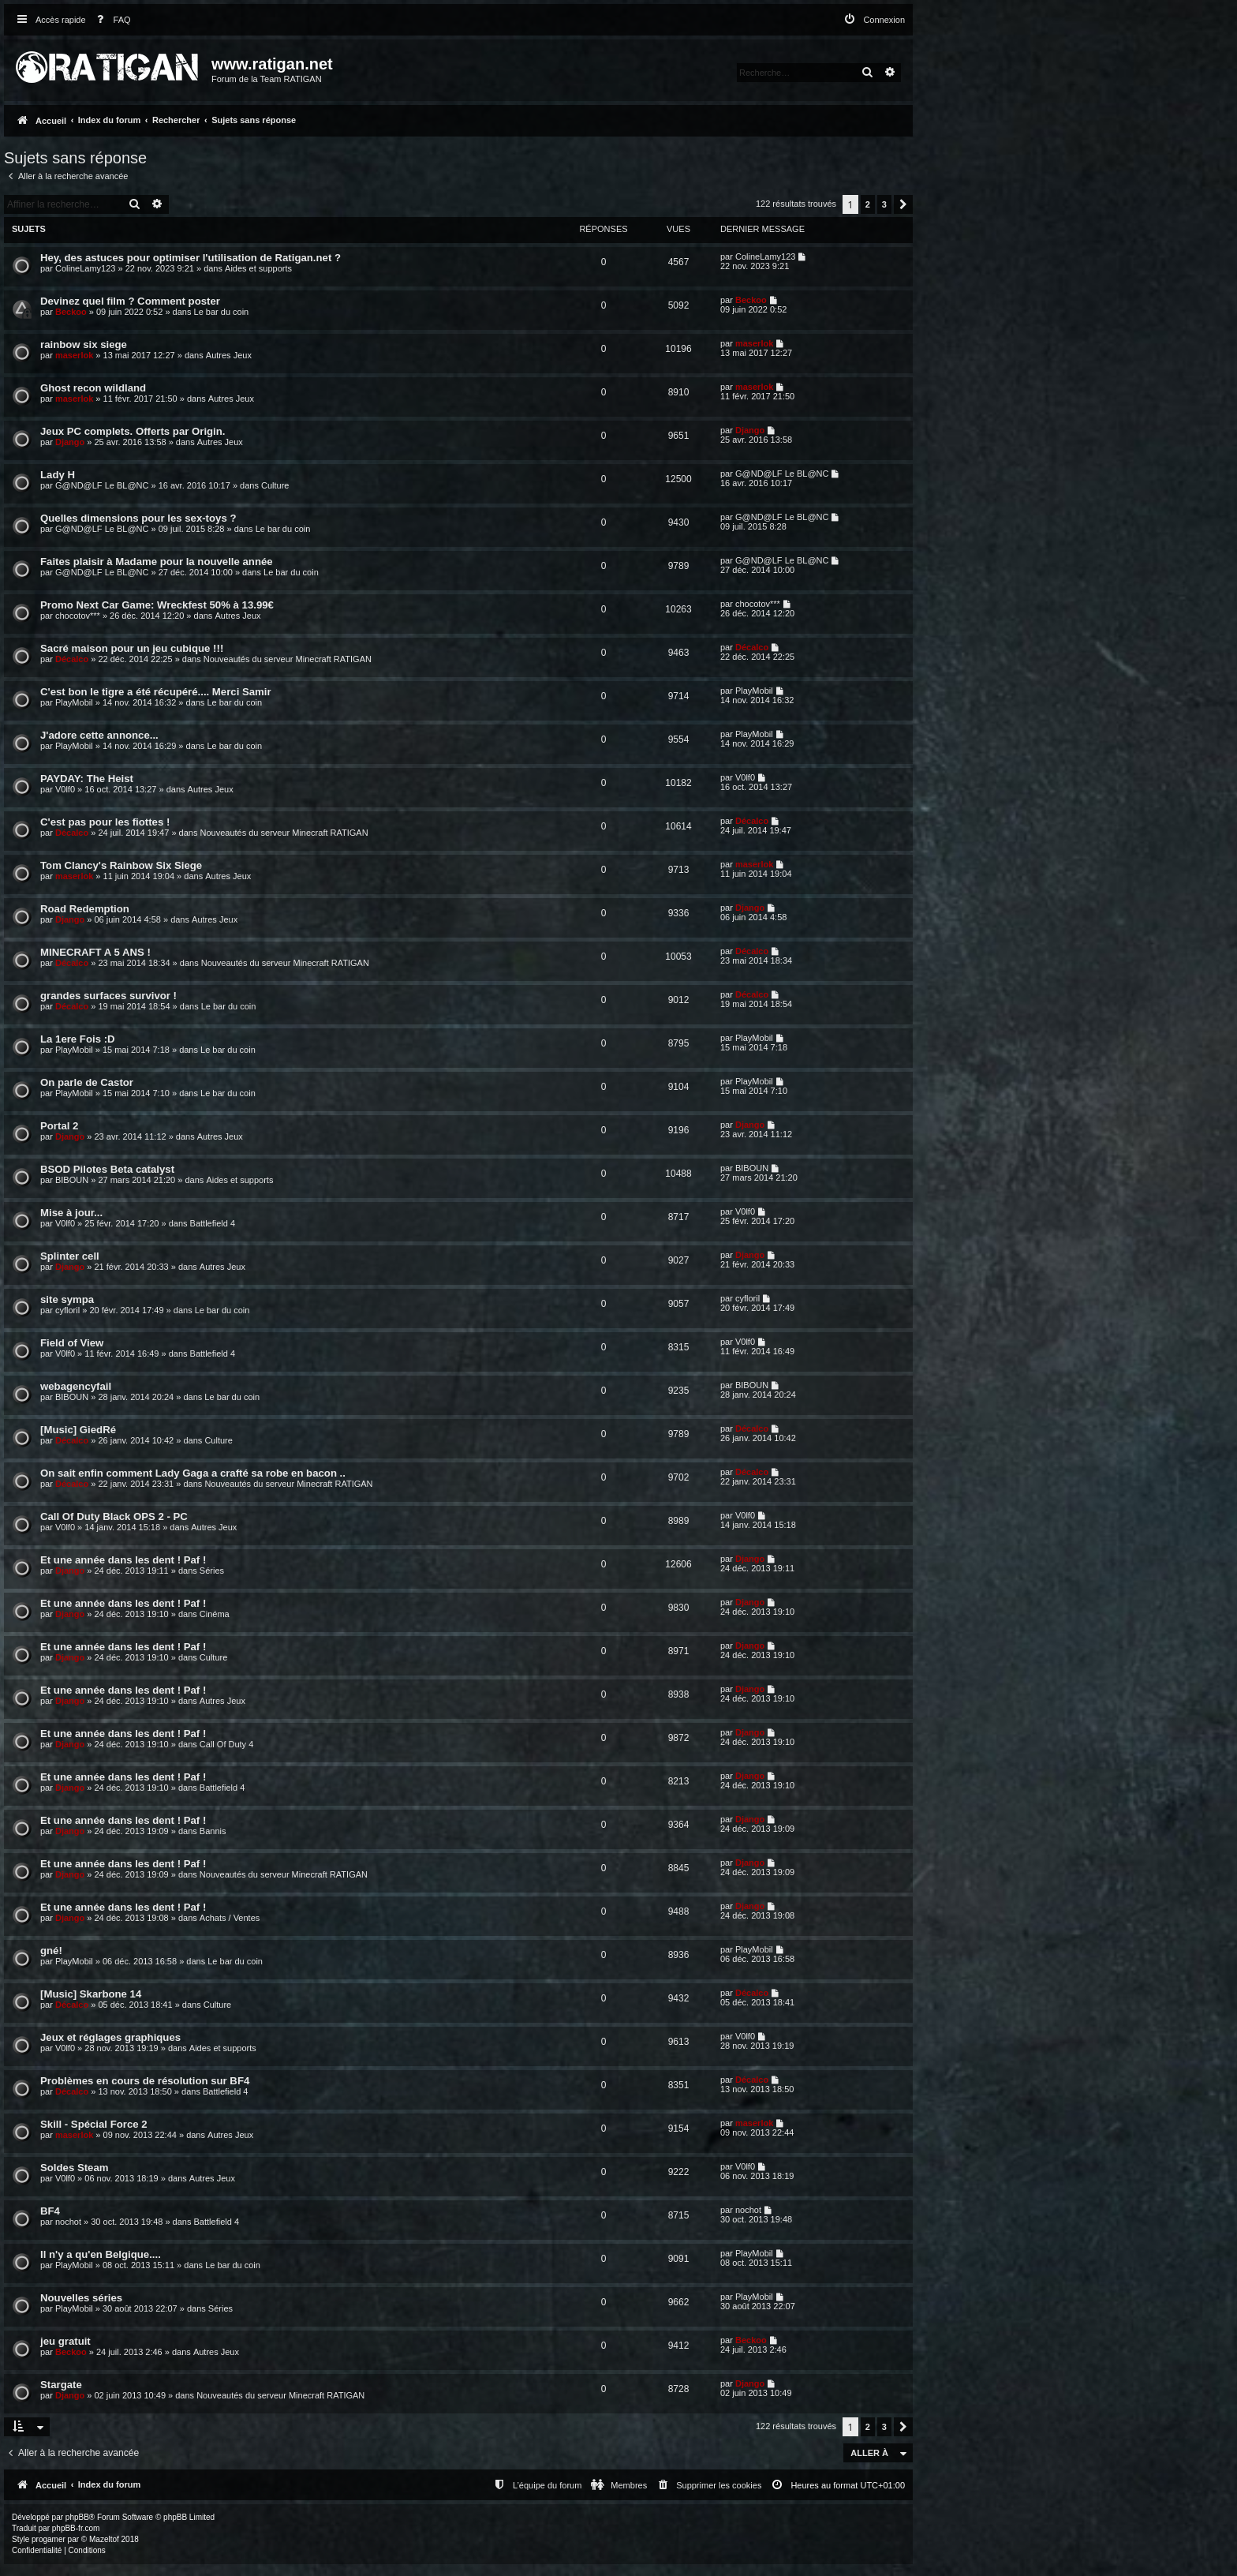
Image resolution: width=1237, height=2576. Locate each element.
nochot (68, 2221)
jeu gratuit (65, 2341)
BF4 (50, 2211)
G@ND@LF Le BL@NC (101, 485)
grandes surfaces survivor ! (108, 996)
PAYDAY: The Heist (86, 778)
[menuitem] (110, 20)
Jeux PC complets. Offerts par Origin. (133, 431)
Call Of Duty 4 (226, 1744)
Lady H (57, 475)
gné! (51, 1950)
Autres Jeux (229, 355)
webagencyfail (75, 1386)
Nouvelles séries (81, 2298)
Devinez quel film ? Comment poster (130, 301)
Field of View (71, 1343)
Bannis (213, 1831)
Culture (275, 485)
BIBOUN (71, 1180)
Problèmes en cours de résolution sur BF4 (144, 2081)
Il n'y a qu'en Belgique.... (100, 2254)
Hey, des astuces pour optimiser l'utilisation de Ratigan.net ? (190, 258)
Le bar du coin (221, 311)
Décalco (71, 659)
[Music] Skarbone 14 (90, 1994)
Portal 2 (59, 1126)
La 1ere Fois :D (77, 1039)
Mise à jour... (71, 1213)
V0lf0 (65, 789)
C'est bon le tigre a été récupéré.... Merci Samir (155, 692)
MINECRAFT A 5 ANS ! (95, 952)
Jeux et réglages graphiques (110, 2037)
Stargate (61, 2385)
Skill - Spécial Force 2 (94, 2124)
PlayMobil (74, 702)
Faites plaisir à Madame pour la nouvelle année (156, 561)
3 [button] (884, 204)
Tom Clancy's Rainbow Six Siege (121, 865)
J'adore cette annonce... (99, 735)
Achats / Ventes (230, 1918)
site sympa (67, 1299)
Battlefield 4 (212, 1223)
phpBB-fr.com (76, 2528)
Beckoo (71, 311)
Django (69, 442)
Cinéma (215, 1614)
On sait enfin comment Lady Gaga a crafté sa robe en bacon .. (193, 1473)
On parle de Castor (86, 1082)
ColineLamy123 (85, 268)
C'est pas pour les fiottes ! (105, 822)
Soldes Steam (74, 2168)
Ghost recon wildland (93, 388)
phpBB (77, 2517)
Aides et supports (258, 268)
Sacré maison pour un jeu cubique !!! (131, 648)
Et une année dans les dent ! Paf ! (123, 1560)
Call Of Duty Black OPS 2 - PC (114, 1516)
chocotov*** (77, 615)
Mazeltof (104, 2539)
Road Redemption (84, 909)
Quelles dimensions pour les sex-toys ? (138, 518)
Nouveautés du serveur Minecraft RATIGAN (288, 659)
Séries (212, 1570)
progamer (48, 2539)
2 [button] (867, 204)
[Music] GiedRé (78, 1430)
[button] (903, 204)
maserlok (74, 355)
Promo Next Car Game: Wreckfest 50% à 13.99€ (157, 605)
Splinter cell (69, 1256)
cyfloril (67, 1310)
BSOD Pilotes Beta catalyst (107, 1169)
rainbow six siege (83, 344)
